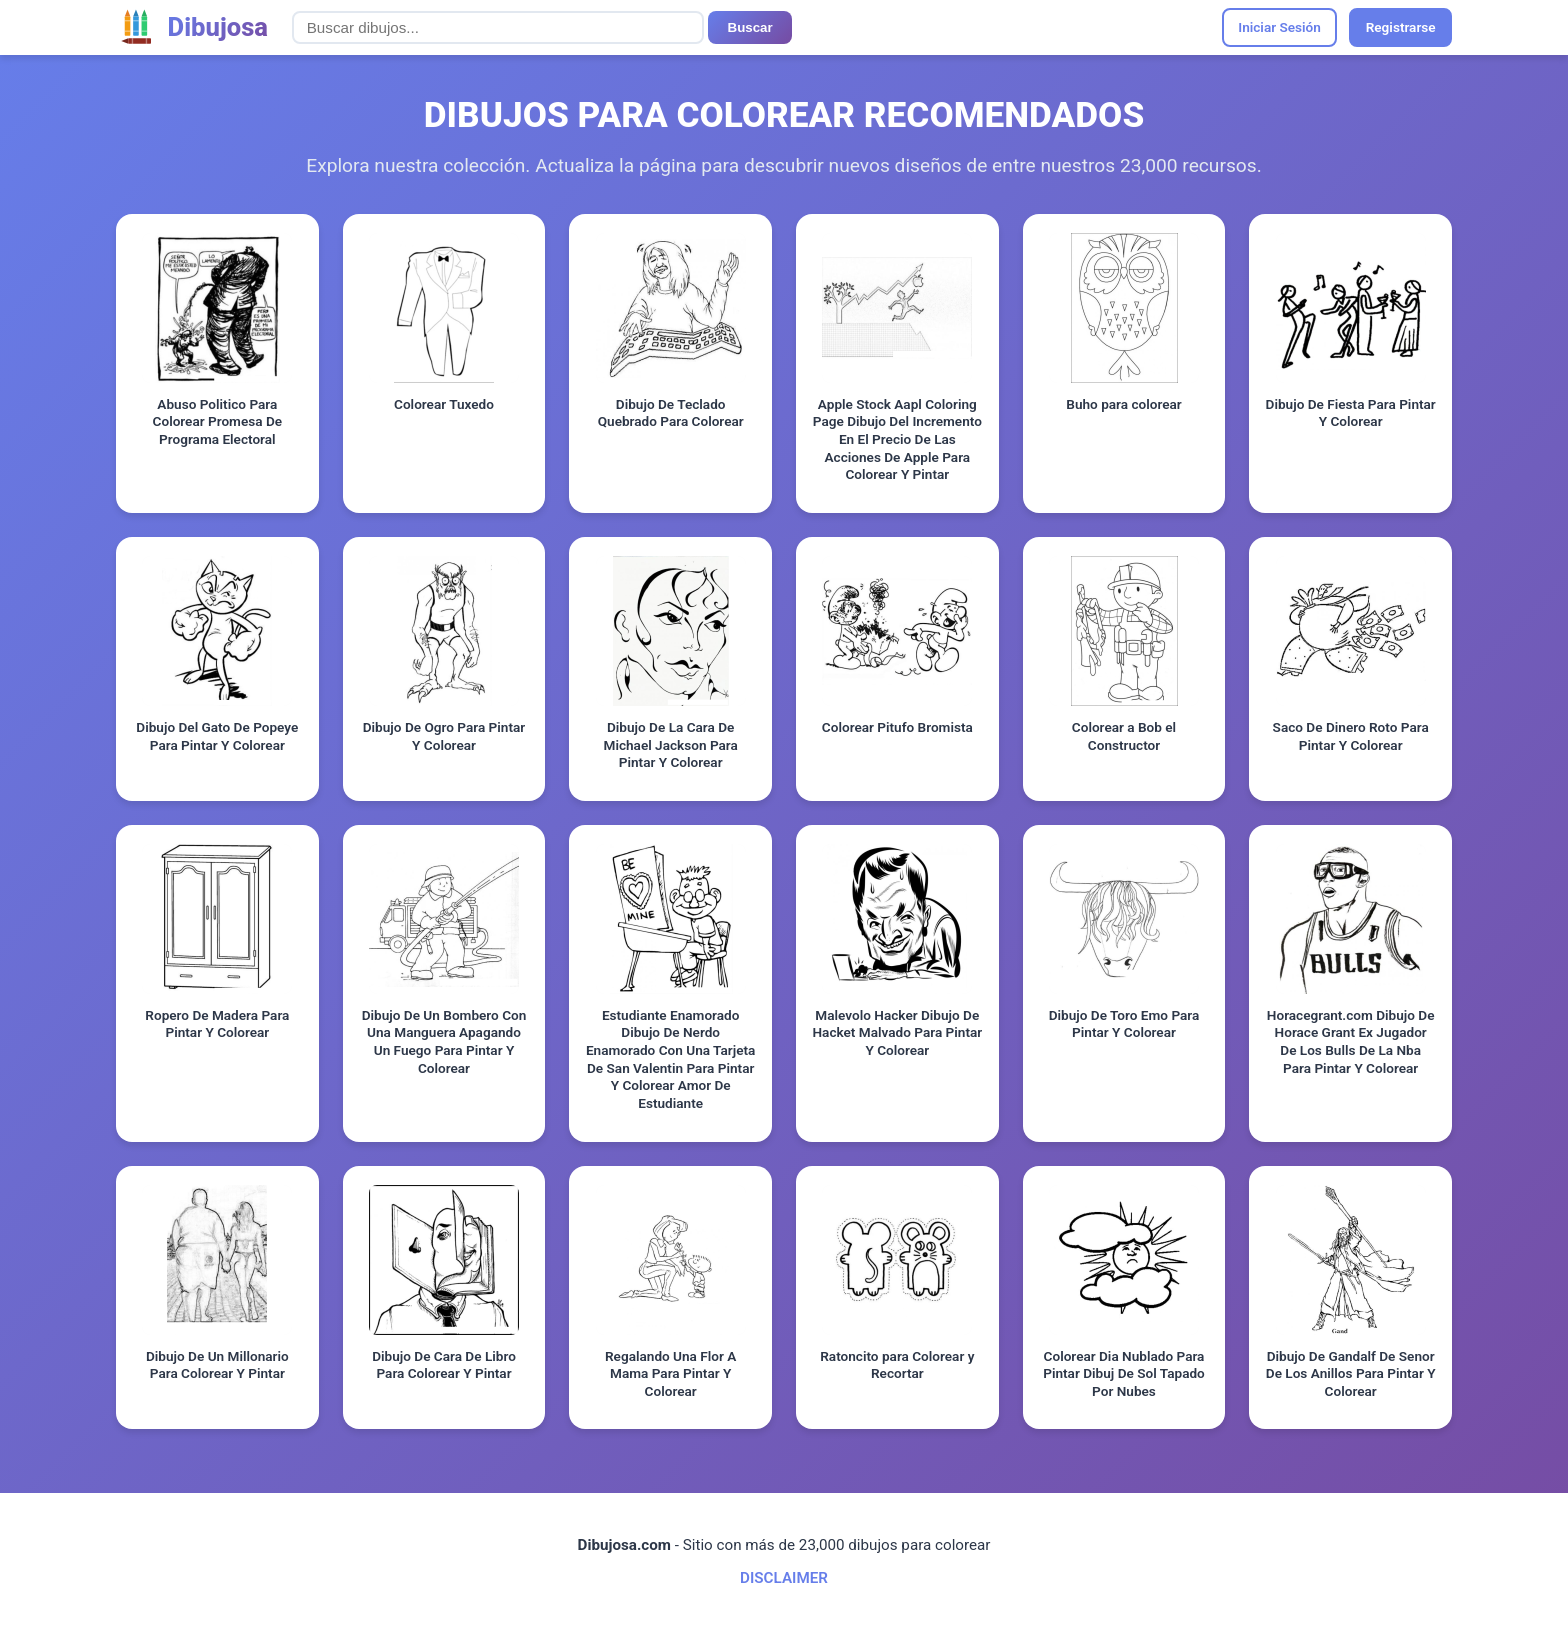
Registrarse (1401, 27)
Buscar (750, 27)
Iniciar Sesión (1279, 27)
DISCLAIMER (784, 1578)
